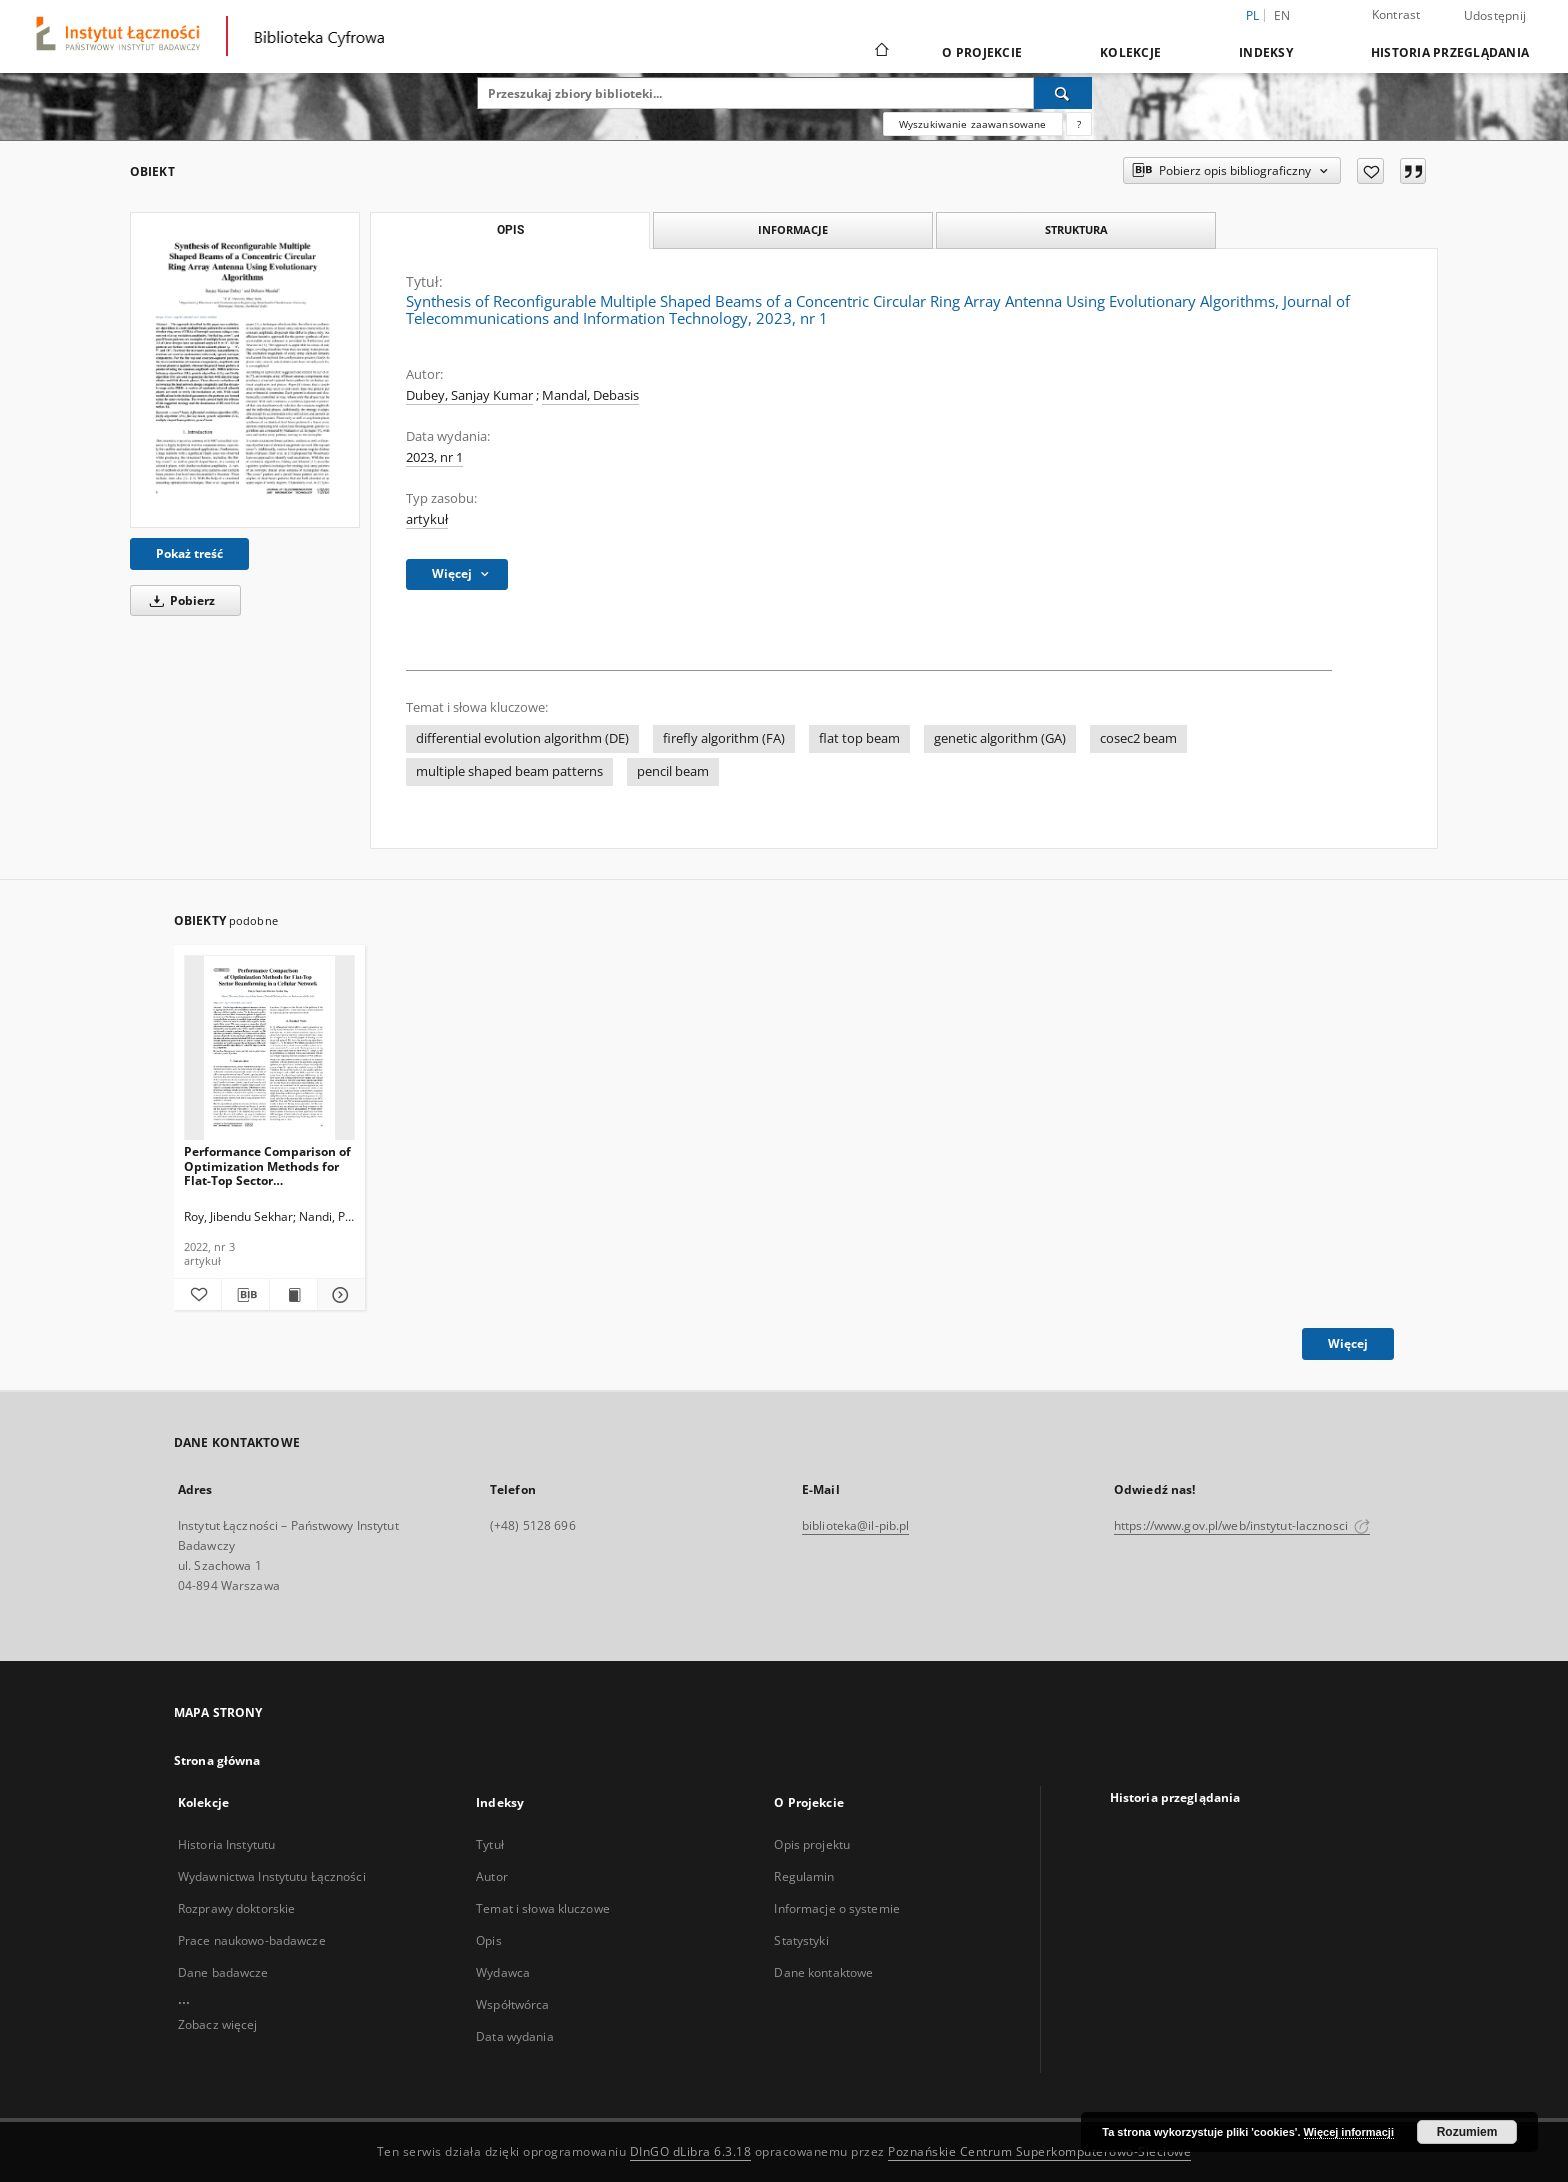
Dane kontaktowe (823, 1972)
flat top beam (859, 738)
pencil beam (673, 771)
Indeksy (1266, 52)
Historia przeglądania (1450, 52)
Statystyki (801, 1940)
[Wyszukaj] (1063, 93)
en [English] (1282, 15)
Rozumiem (1467, 2132)
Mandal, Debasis (590, 395)
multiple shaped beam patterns (509, 771)
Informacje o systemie (837, 1908)
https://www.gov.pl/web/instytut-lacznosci (1242, 1525)
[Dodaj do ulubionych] (1370, 171)
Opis (488, 1940)
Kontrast (1396, 14)
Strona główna (217, 1760)
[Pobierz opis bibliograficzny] (245, 1295)
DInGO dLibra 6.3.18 (691, 2151)
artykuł (427, 519)
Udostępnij (1495, 16)
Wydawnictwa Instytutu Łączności (272, 1876)
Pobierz (179, 600)
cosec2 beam (1138, 738)
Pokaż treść (189, 553)
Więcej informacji (1349, 2132)
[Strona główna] (880, 52)
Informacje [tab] (793, 229)
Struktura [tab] (1076, 229)
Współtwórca (512, 2004)
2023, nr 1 (434, 457)
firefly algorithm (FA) (724, 738)
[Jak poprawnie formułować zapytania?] (1079, 124)
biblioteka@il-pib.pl (855, 1525)
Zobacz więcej (218, 2024)
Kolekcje (1130, 52)
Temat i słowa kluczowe (543, 1908)
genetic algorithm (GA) (1000, 738)
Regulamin (804, 1876)
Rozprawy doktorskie (236, 1908)
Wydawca (503, 1972)
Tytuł (490, 1844)
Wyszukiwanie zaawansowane (973, 124)
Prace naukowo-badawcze (252, 1940)
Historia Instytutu (226, 1844)
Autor (492, 1876)
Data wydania (514, 2036)
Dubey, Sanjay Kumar (469, 395)
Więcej (1348, 1343)
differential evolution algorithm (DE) (522, 738)
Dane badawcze (223, 1972)
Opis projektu (812, 1844)
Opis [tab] (510, 230)
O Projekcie (982, 52)
